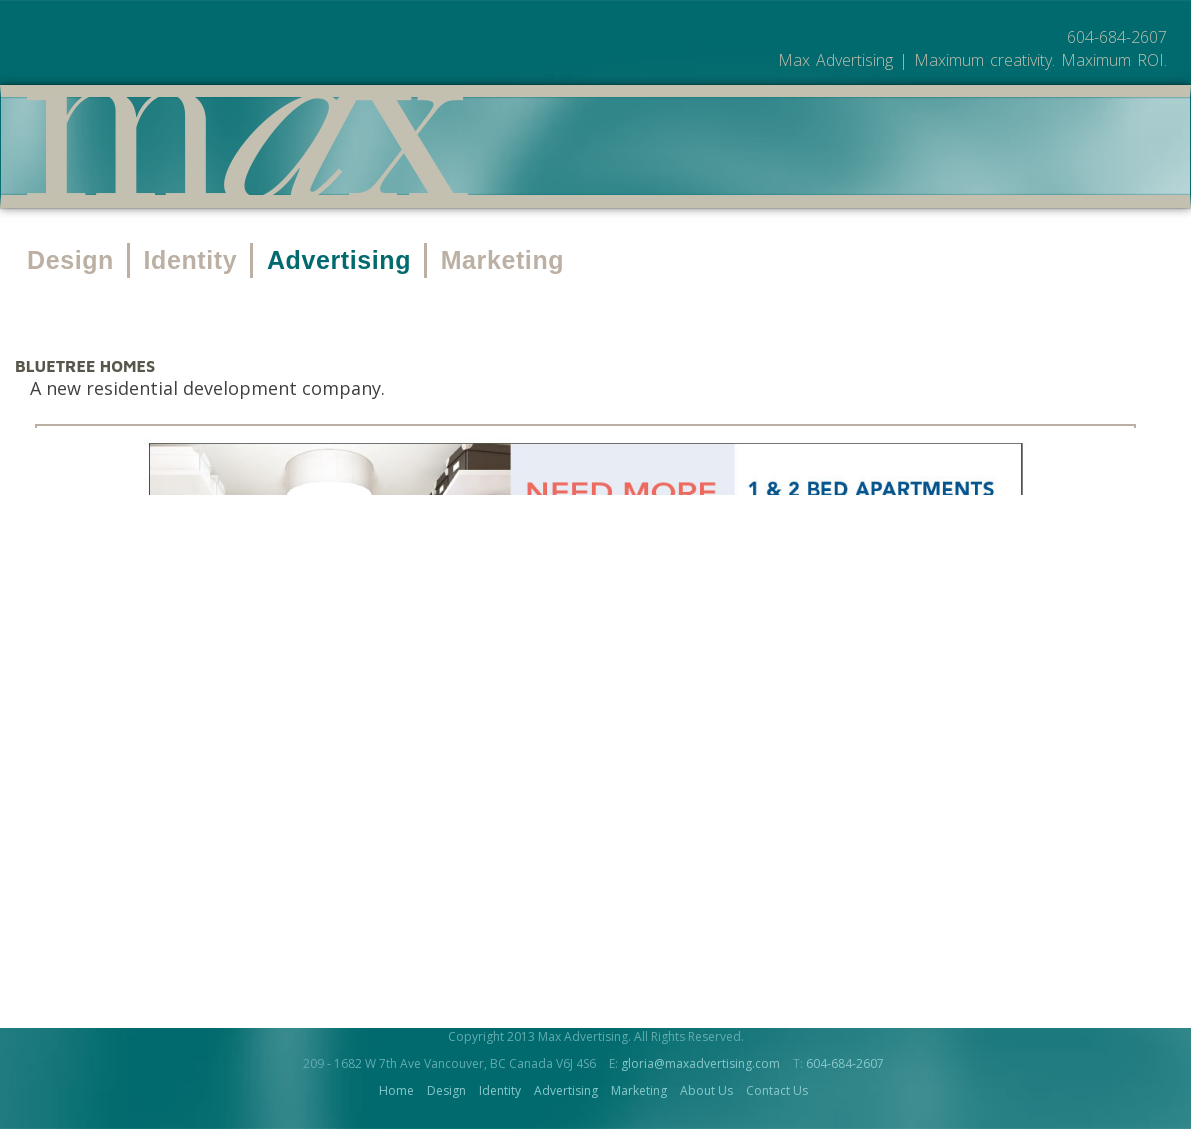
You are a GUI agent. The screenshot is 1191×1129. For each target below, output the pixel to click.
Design (70, 260)
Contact (942, 148)
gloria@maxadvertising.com (700, 1063)
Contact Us (777, 1090)
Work (704, 148)
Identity (191, 260)
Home (396, 1090)
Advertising (339, 260)
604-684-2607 (845, 1063)
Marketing (502, 260)
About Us (813, 148)
